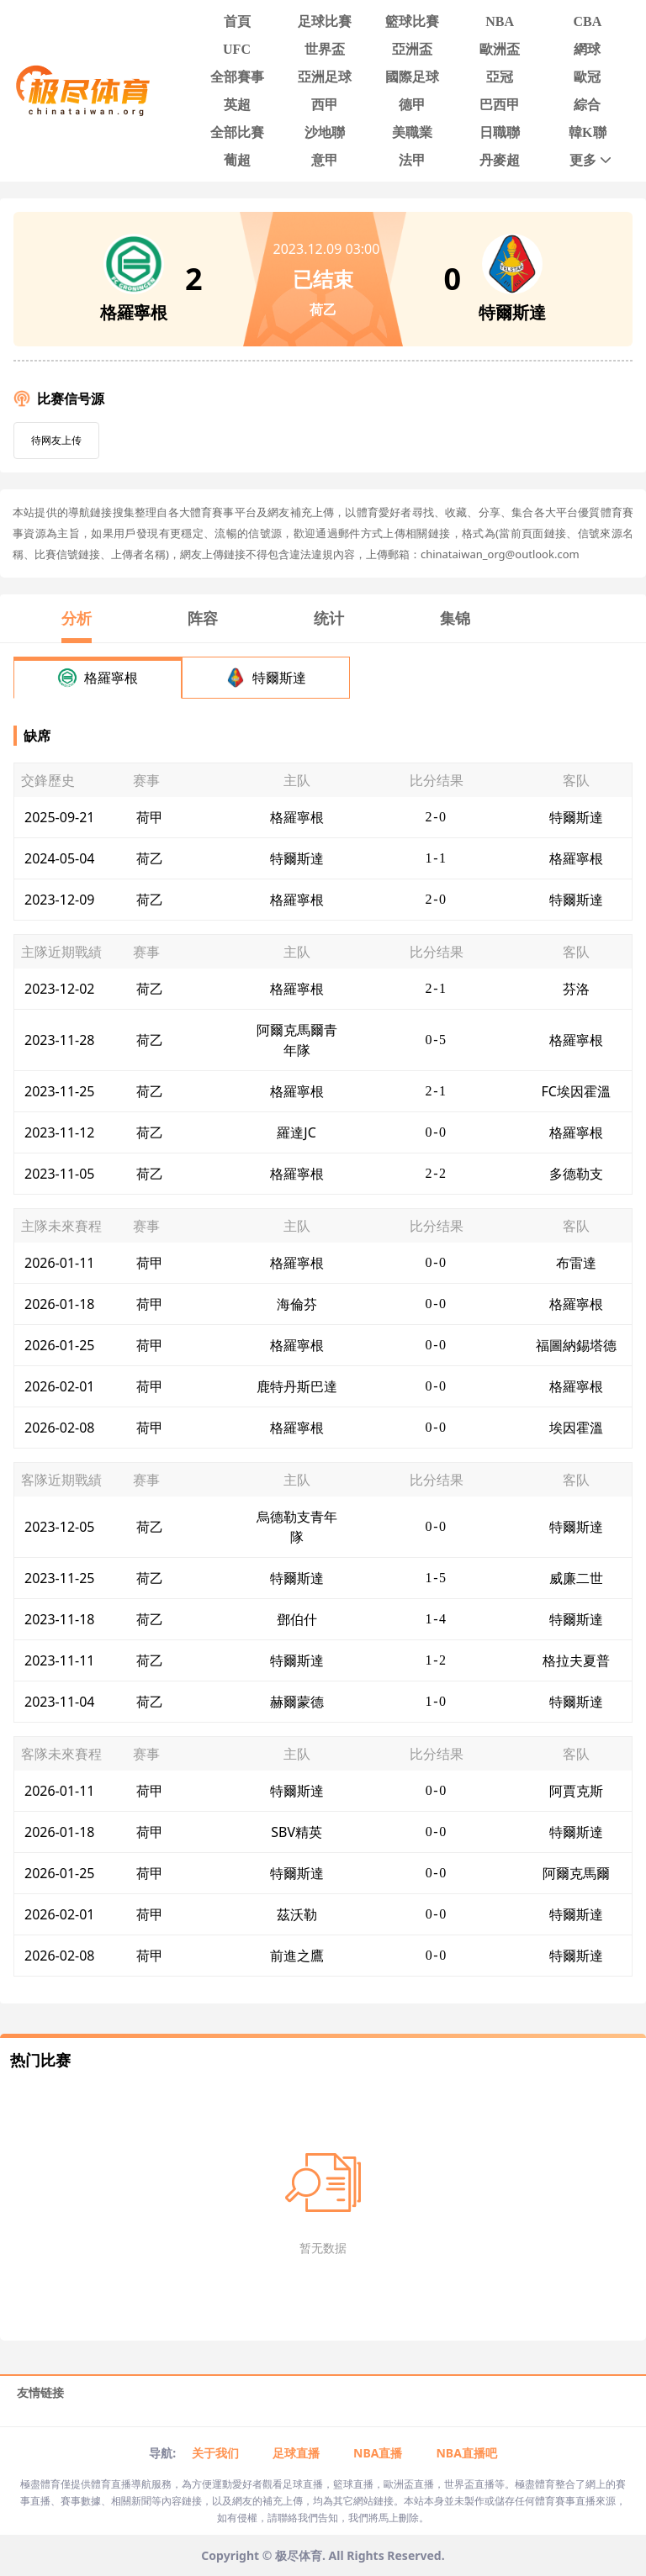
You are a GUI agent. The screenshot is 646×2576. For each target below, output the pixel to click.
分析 (76, 618)
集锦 (455, 618)
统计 (329, 618)
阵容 (203, 618)
